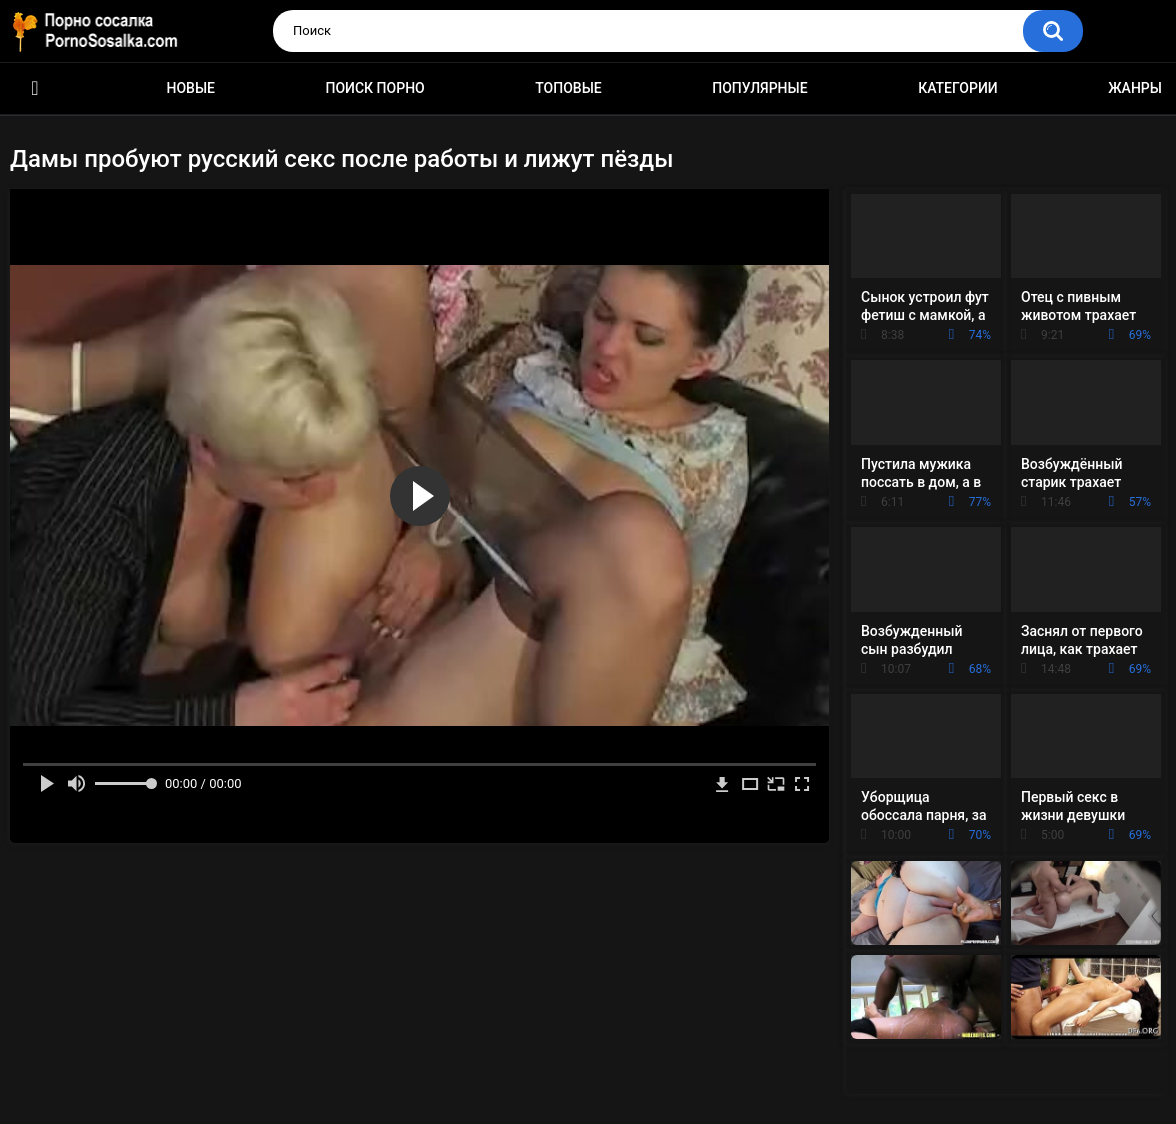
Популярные (759, 88)
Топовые (568, 88)
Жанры (1135, 88)
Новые (191, 88)
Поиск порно (375, 88)
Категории (958, 88)
